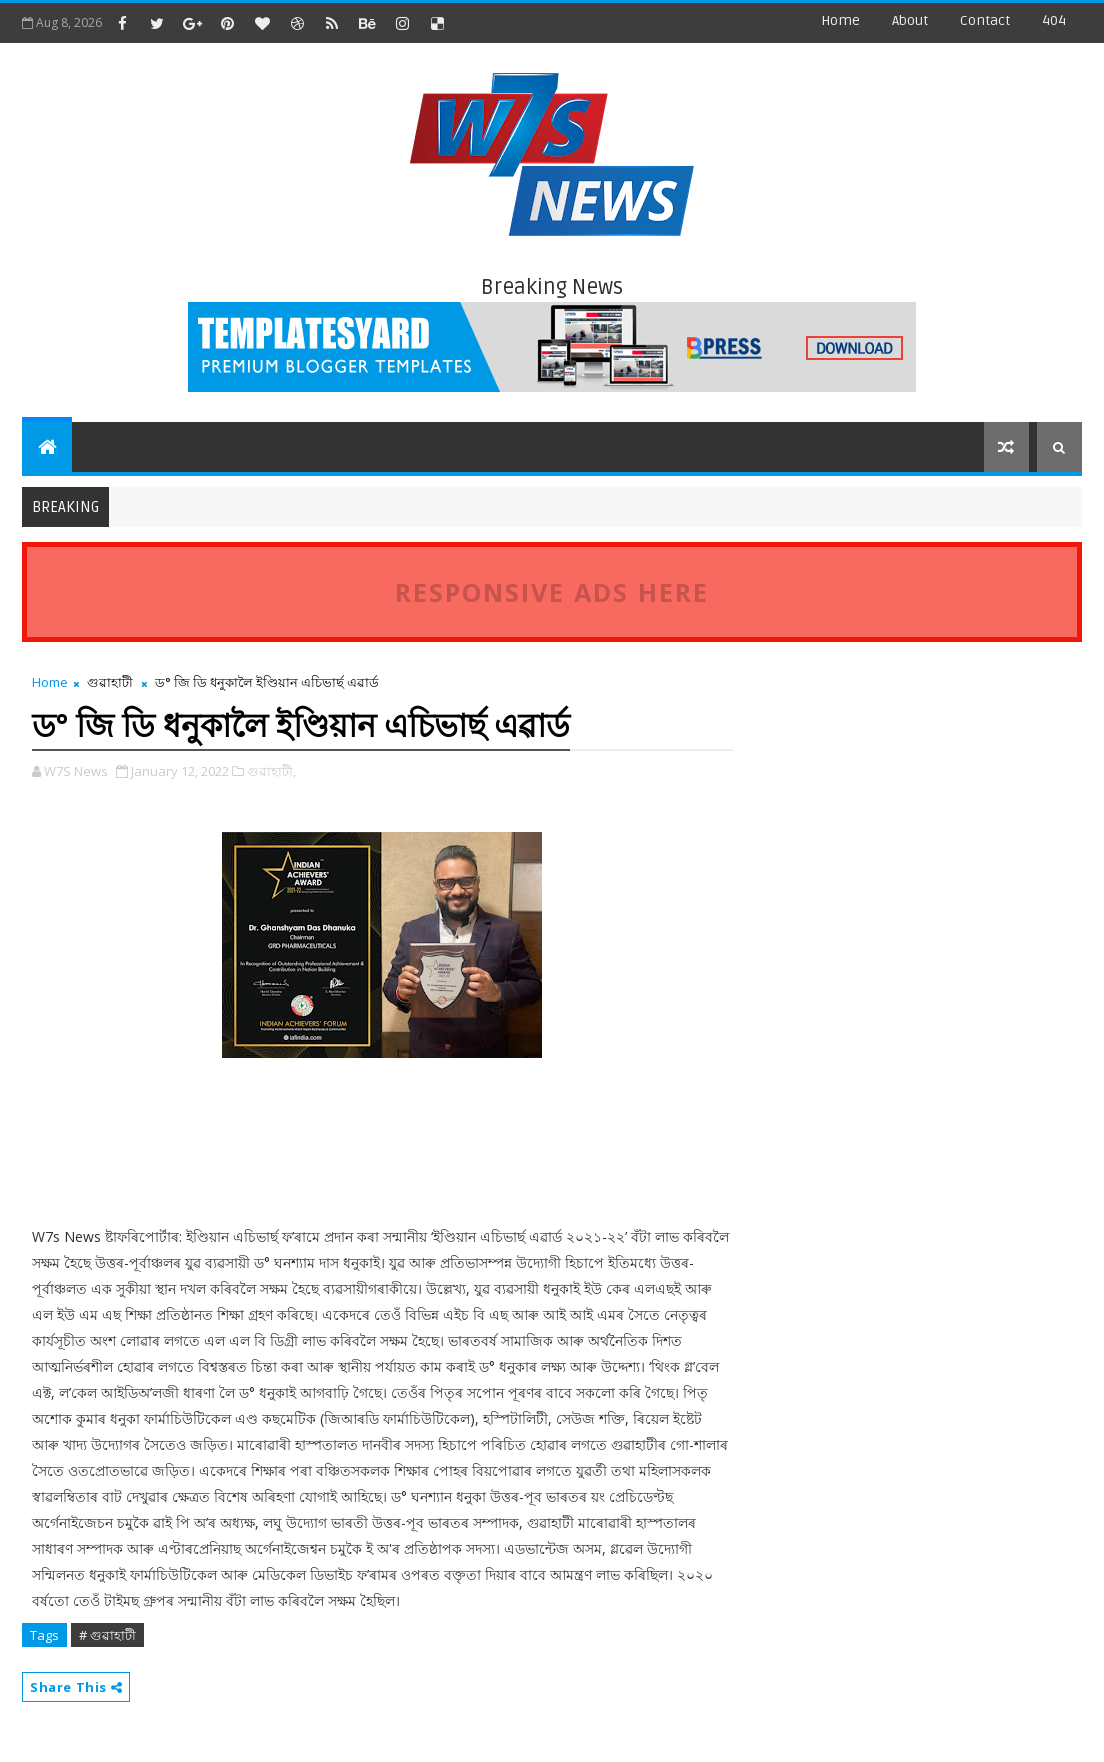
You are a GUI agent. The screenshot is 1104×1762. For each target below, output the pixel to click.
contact (985, 20)
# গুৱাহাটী (107, 1635)
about (910, 20)
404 (1054, 20)
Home (840, 20)
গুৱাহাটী (110, 682)
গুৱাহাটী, (271, 771)
